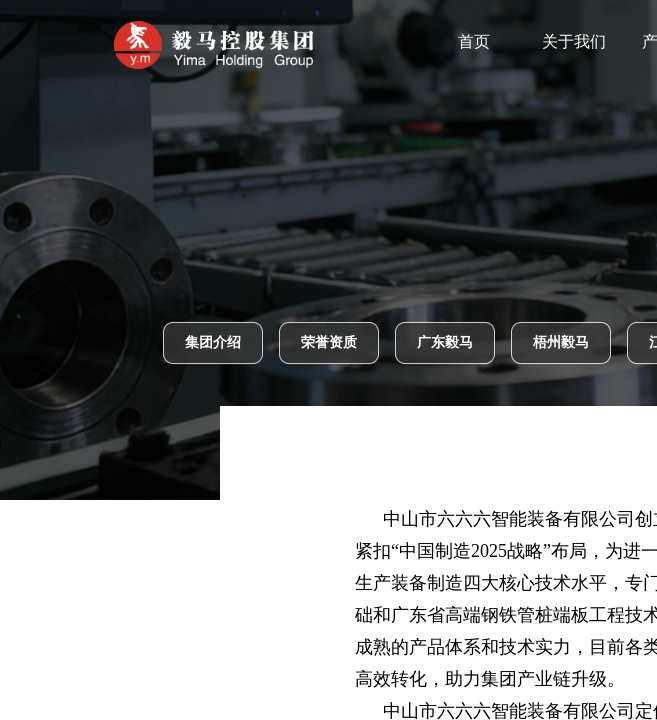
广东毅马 (445, 342)
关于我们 (595, 41)
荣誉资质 (329, 342)
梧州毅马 (561, 342)
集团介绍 (213, 342)
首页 (495, 41)
